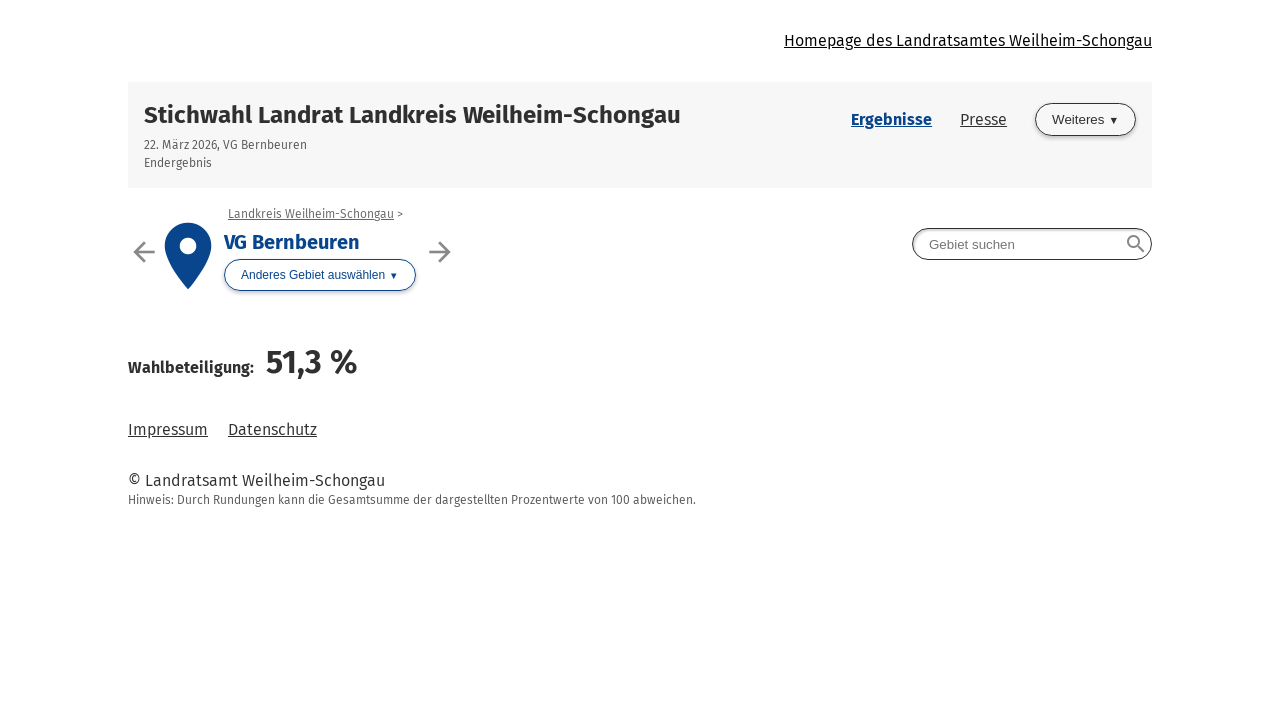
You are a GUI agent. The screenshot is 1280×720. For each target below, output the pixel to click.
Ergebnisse (891, 119)
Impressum (168, 429)
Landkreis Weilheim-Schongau (311, 214)
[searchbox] (1032, 244)
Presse (983, 119)
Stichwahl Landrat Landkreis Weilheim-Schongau (412, 115)
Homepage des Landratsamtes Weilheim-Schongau (968, 40)
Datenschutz (272, 429)
